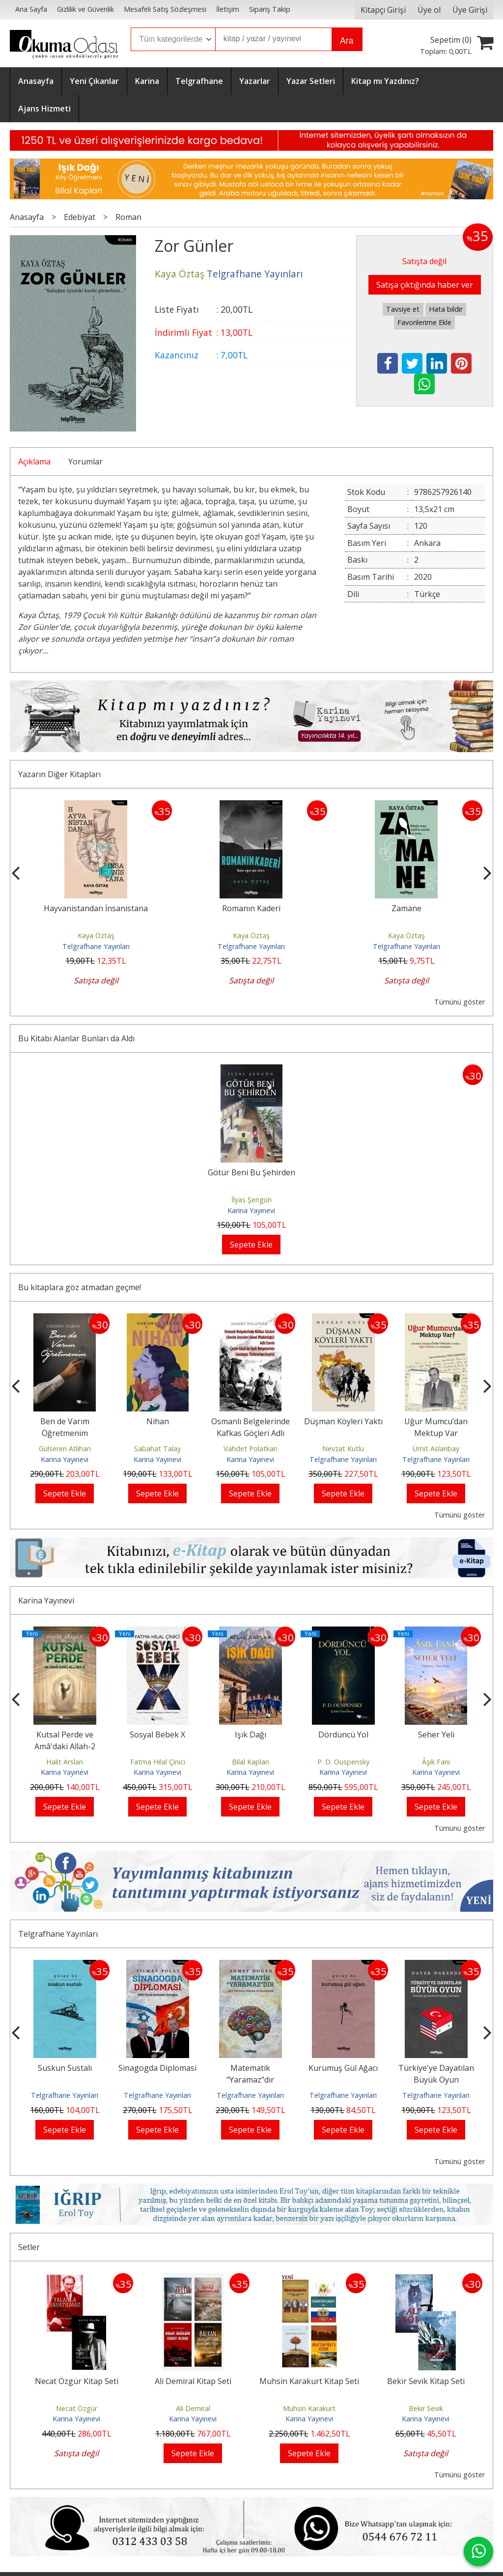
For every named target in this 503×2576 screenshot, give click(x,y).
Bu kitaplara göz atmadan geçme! (79, 1287)
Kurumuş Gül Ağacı (421, 2067)
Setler (29, 2247)
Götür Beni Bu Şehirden (251, 1172)
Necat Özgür (76, 2408)
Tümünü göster (459, 1001)
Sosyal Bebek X (224, 1734)
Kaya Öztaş (148, 935)
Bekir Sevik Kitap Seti (426, 2381)
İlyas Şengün (251, 1199)
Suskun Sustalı (143, 2067)
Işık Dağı (317, 1734)
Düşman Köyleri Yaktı (389, 1421)
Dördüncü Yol (410, 1734)
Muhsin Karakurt (309, 2408)
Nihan (203, 1421)
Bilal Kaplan (316, 1761)
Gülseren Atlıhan (110, 1448)
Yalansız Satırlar (38, 1734)
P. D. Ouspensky (410, 1761)
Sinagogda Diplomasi (236, 2067)
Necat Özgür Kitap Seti (76, 2381)
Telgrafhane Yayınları (148, 946)
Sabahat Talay (203, 1448)
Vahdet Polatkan (296, 1448)
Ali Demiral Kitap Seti (193, 2381)
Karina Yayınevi (251, 1210)
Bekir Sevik (426, 2408)
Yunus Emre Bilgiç (38, 1761)
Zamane (459, 908)
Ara (346, 41)
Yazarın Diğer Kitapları (59, 774)
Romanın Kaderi (303, 908)
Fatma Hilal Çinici (224, 1761)
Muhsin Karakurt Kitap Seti (309, 2381)
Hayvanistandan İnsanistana (148, 908)
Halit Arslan (131, 1761)
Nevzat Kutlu (389, 1448)
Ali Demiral (193, 2408)
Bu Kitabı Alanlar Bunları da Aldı (76, 1038)
